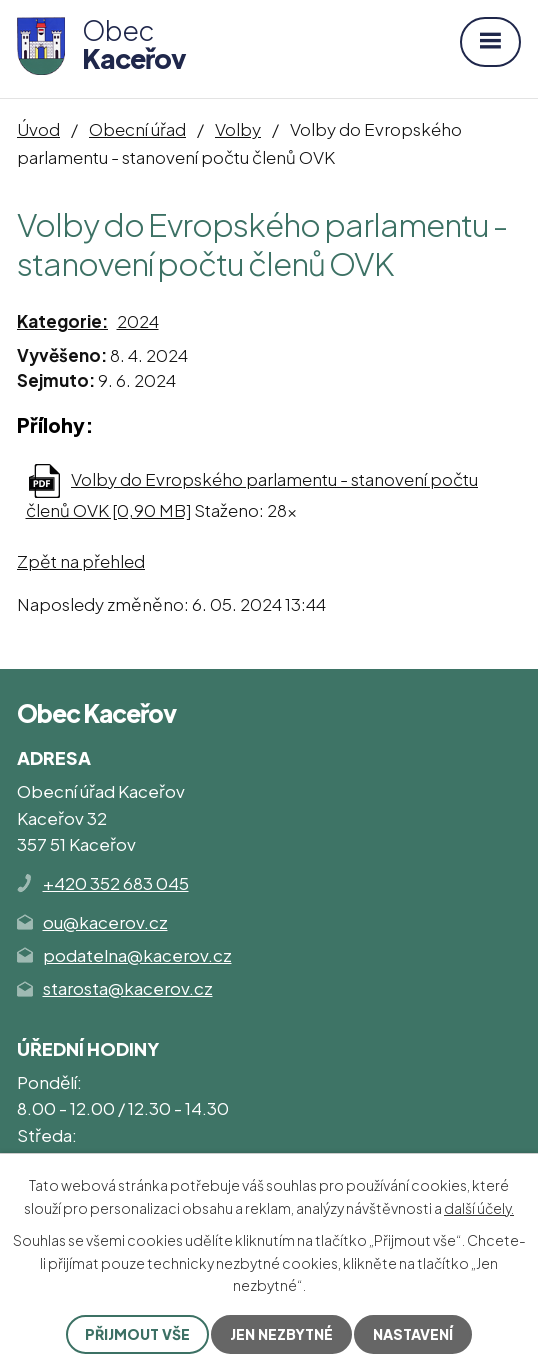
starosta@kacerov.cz (128, 988)
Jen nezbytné (281, 1334)
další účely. (479, 1208)
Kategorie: (62, 321)
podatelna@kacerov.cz (137, 955)
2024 (138, 321)
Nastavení (413, 1334)
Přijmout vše (137, 1334)
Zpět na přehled (81, 561)
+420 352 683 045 (116, 883)
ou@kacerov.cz (105, 922)
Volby (238, 129)
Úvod (38, 129)
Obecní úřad (137, 129)
